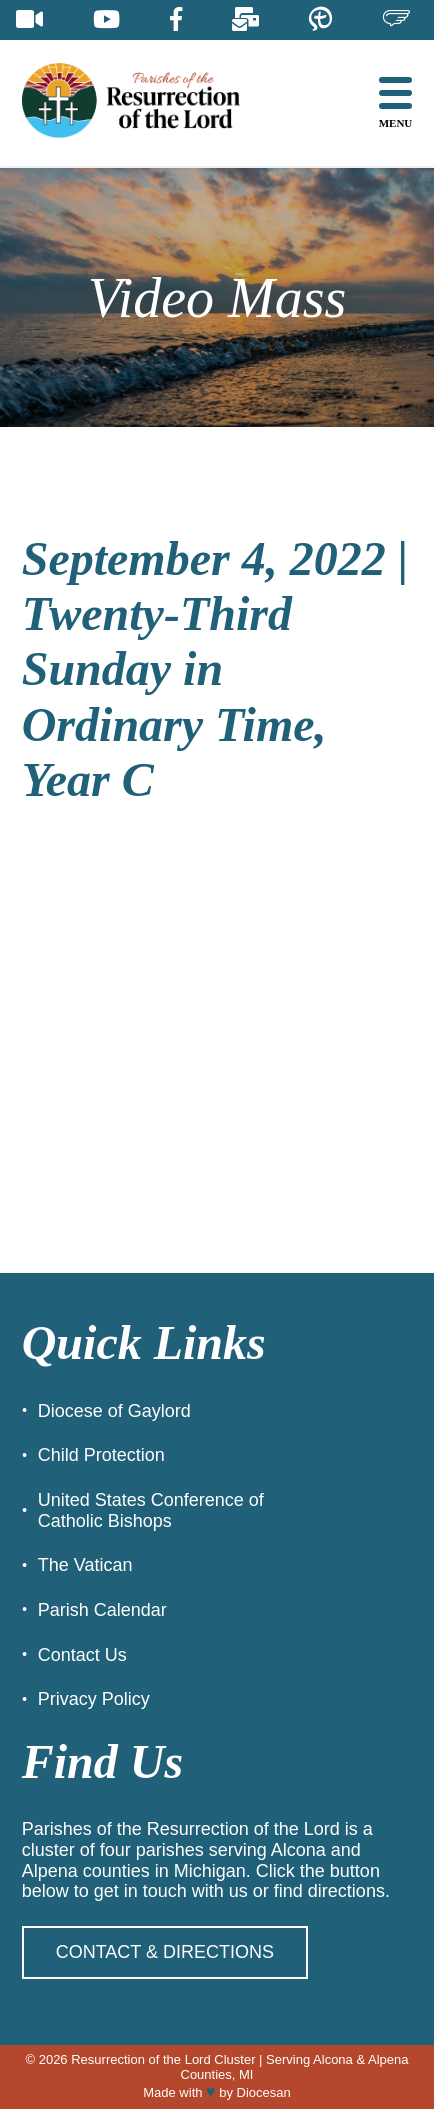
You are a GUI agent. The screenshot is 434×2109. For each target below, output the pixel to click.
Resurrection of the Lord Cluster (163, 2059)
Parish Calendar (102, 1610)
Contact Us (82, 1655)
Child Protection (101, 1455)
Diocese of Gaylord (114, 1411)
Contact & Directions (165, 1952)
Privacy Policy (94, 1699)
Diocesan (264, 2092)
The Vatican (85, 1565)
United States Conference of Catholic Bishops (151, 1510)
